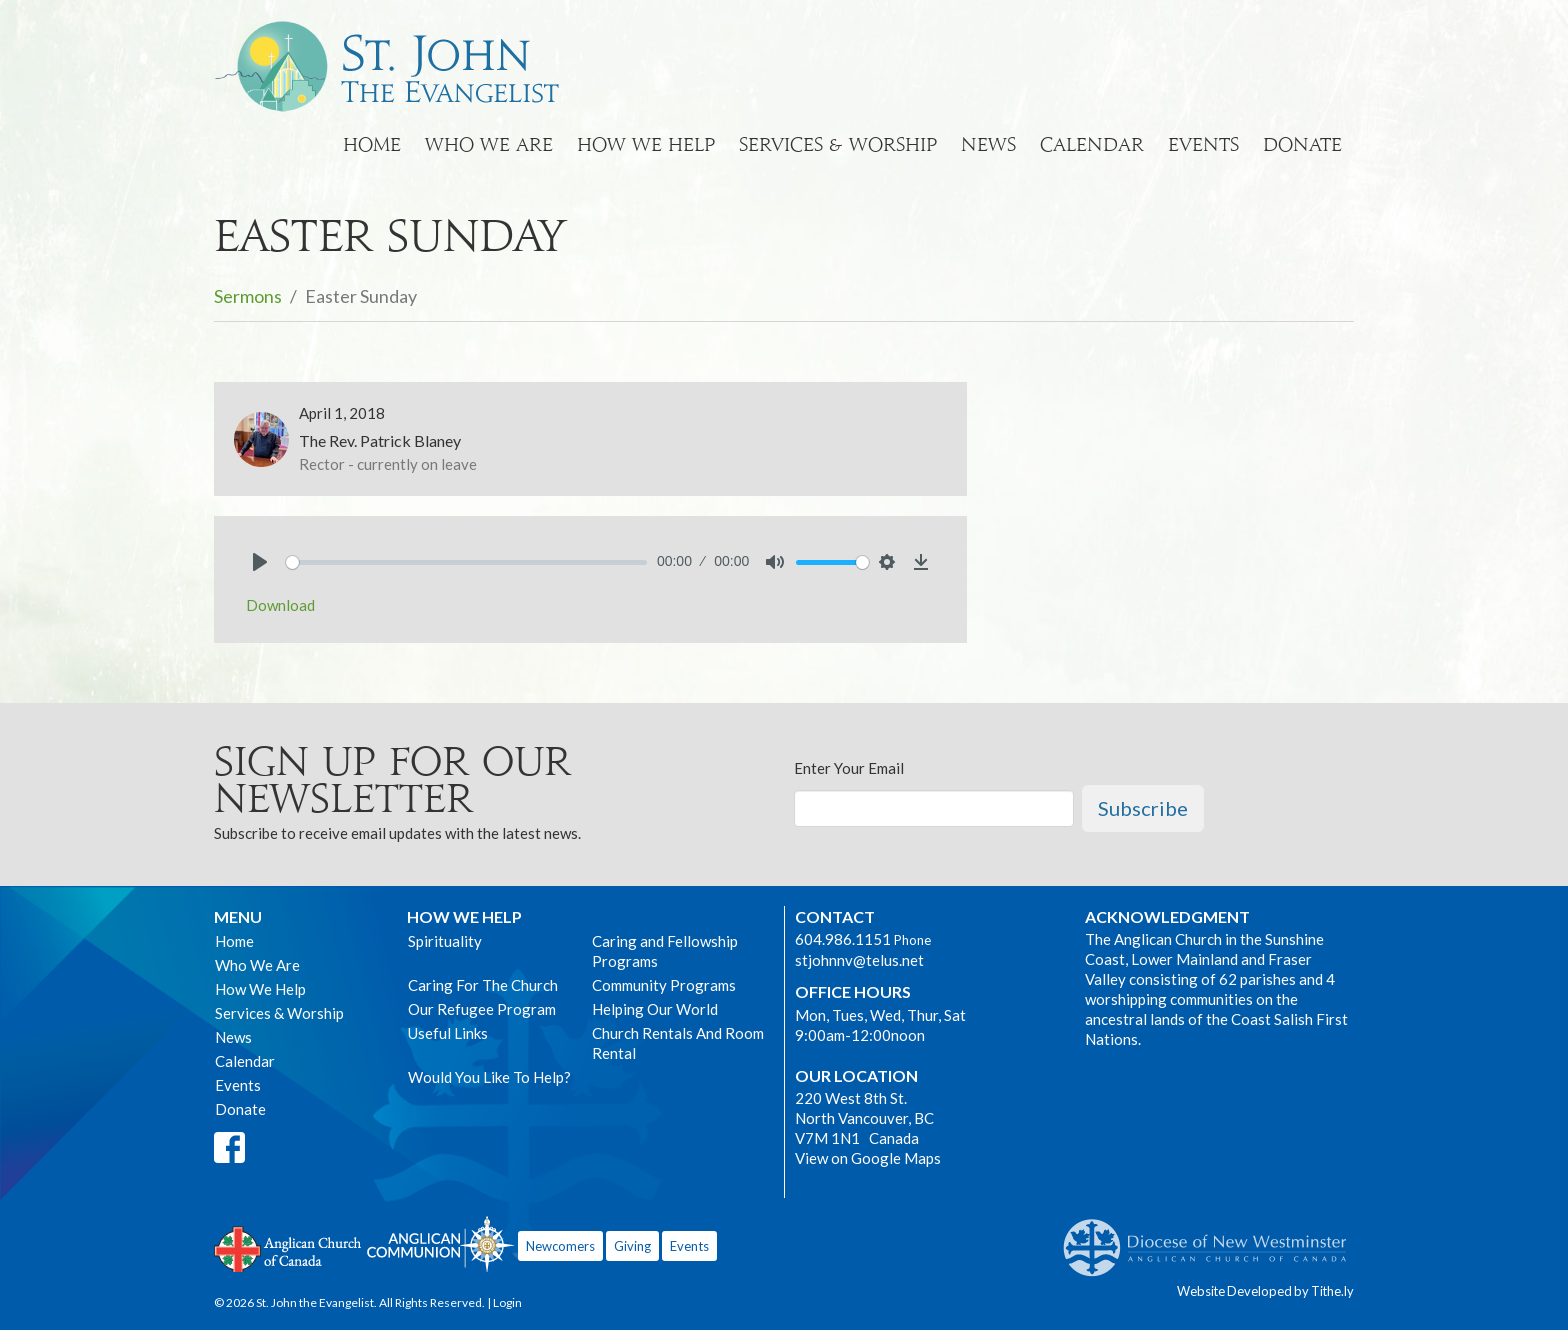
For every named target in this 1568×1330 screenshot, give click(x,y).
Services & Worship (838, 144)
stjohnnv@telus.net (859, 960)
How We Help (646, 144)
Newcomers (560, 1246)
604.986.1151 (843, 939)
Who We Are (489, 144)
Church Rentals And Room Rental (678, 1043)
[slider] (466, 562)
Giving (632, 1246)
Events (1203, 144)
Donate (1302, 144)
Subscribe (1143, 808)
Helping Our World (655, 1009)
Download (280, 605)
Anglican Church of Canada (288, 1247)
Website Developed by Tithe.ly (1265, 1291)
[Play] (260, 562)
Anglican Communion (440, 1243)
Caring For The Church (483, 985)
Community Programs (664, 985)
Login (507, 1302)
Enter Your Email (849, 768)
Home (372, 144)
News (988, 144)
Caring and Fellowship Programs (665, 951)
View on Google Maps (868, 1158)
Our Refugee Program (482, 1009)
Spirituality (445, 941)
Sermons (248, 296)
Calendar (1092, 144)
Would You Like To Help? (489, 1077)
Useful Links (448, 1033)
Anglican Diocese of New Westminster (1212, 1238)
